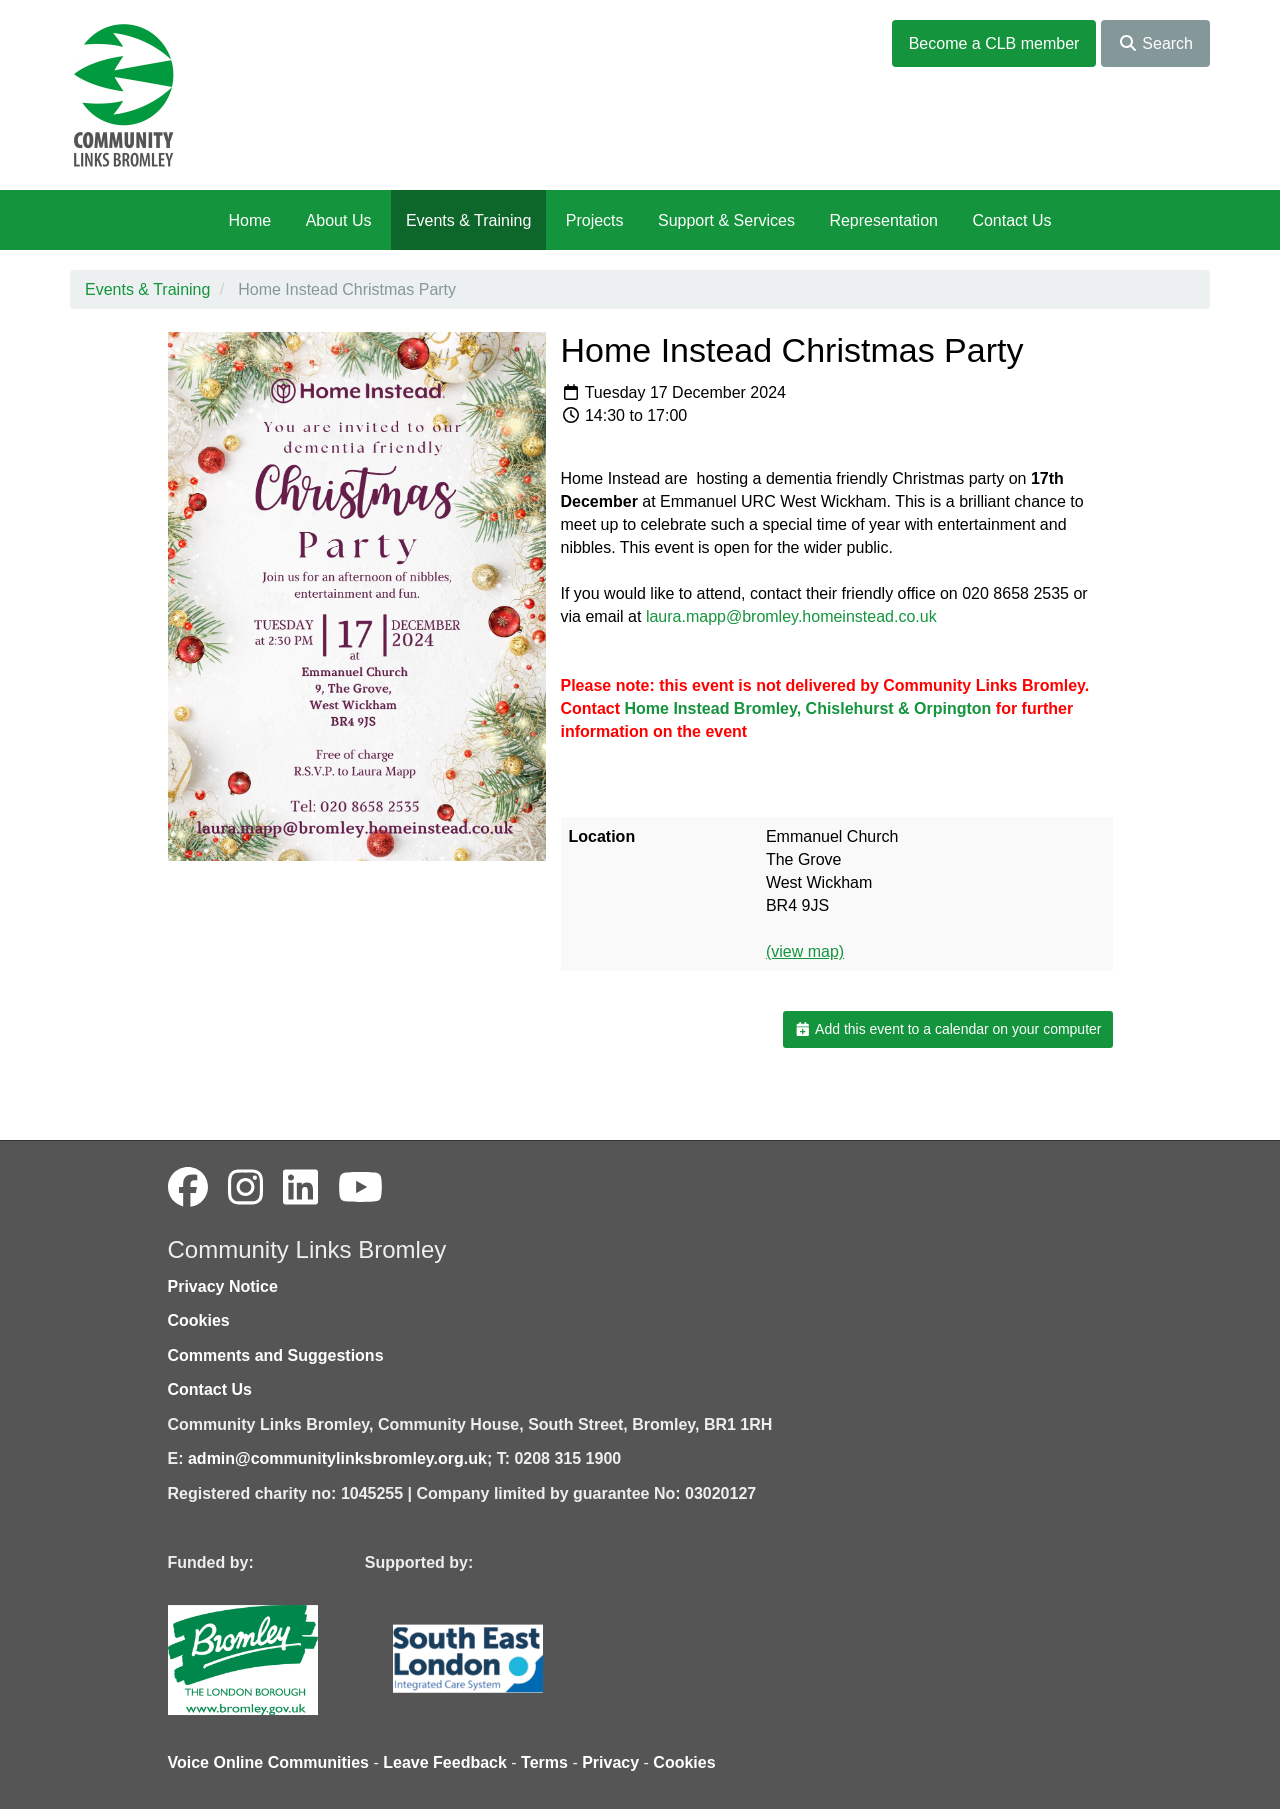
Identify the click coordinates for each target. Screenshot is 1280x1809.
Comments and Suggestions (276, 1355)
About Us (339, 220)
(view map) (805, 951)
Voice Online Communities (269, 1762)
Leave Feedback (445, 1762)
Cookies (199, 1320)
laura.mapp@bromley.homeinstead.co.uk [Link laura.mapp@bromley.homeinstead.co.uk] (791, 616)
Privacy (610, 1762)
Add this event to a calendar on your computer (947, 1029)
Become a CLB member (994, 43)
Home (249, 220)
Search (1155, 43)
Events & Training (468, 220)
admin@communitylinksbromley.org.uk (337, 1458)
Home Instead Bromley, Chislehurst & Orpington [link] (808, 708)
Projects (595, 220)
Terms (544, 1762)
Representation (883, 220)
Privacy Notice (223, 1286)
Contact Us (1011, 220)
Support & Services (726, 220)
